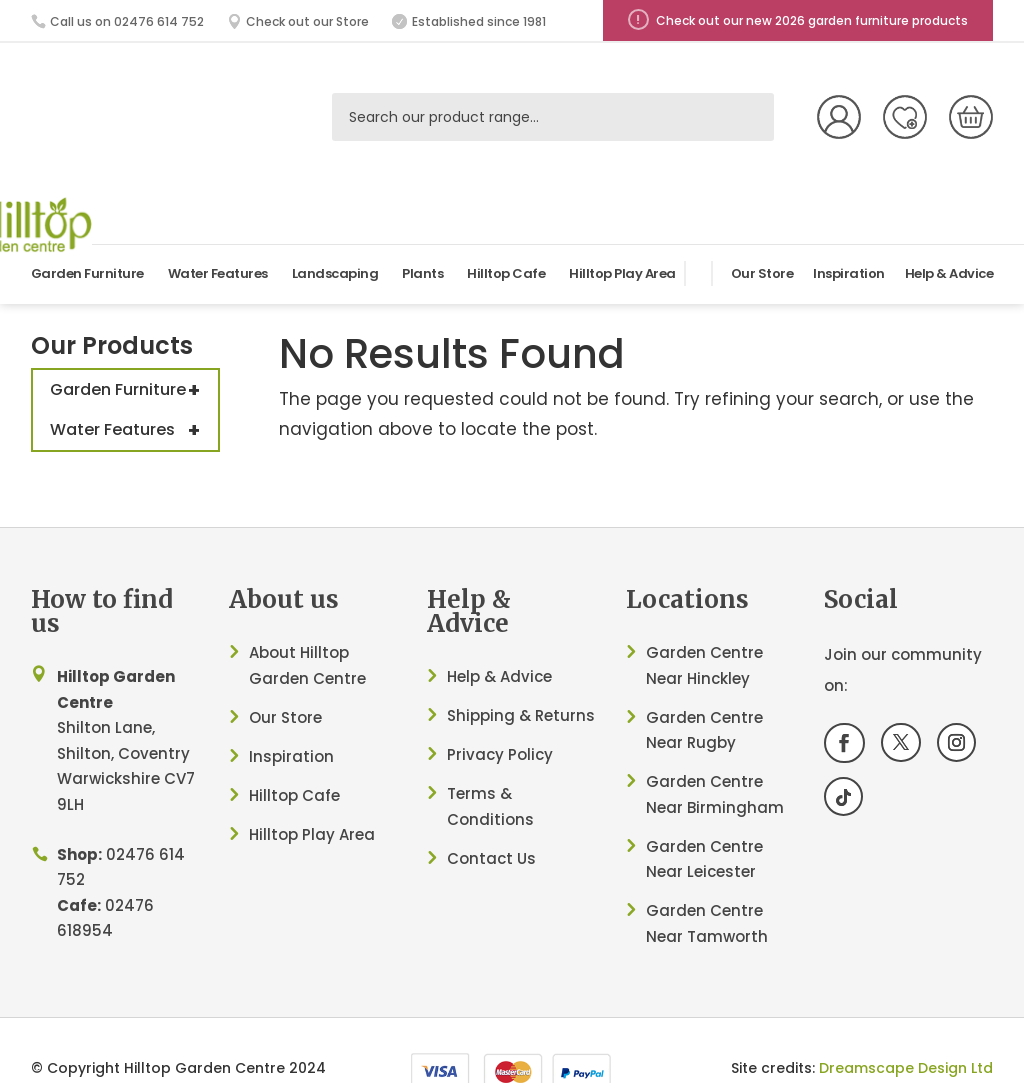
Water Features (218, 226)
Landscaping (335, 226)
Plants (422, 226)
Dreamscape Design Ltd (906, 1021)
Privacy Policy (500, 707)
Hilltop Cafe (506, 226)
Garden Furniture (87, 226)
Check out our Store (307, 21)
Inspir (270, 709)
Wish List (905, 117)
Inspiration (849, 226)
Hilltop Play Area (622, 226)
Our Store (762, 226)
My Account (839, 117)
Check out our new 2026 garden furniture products (812, 20)
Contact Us (491, 811)
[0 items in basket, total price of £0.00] (971, 117)
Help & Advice (949, 226)
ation (313, 709)
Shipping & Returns (521, 668)
